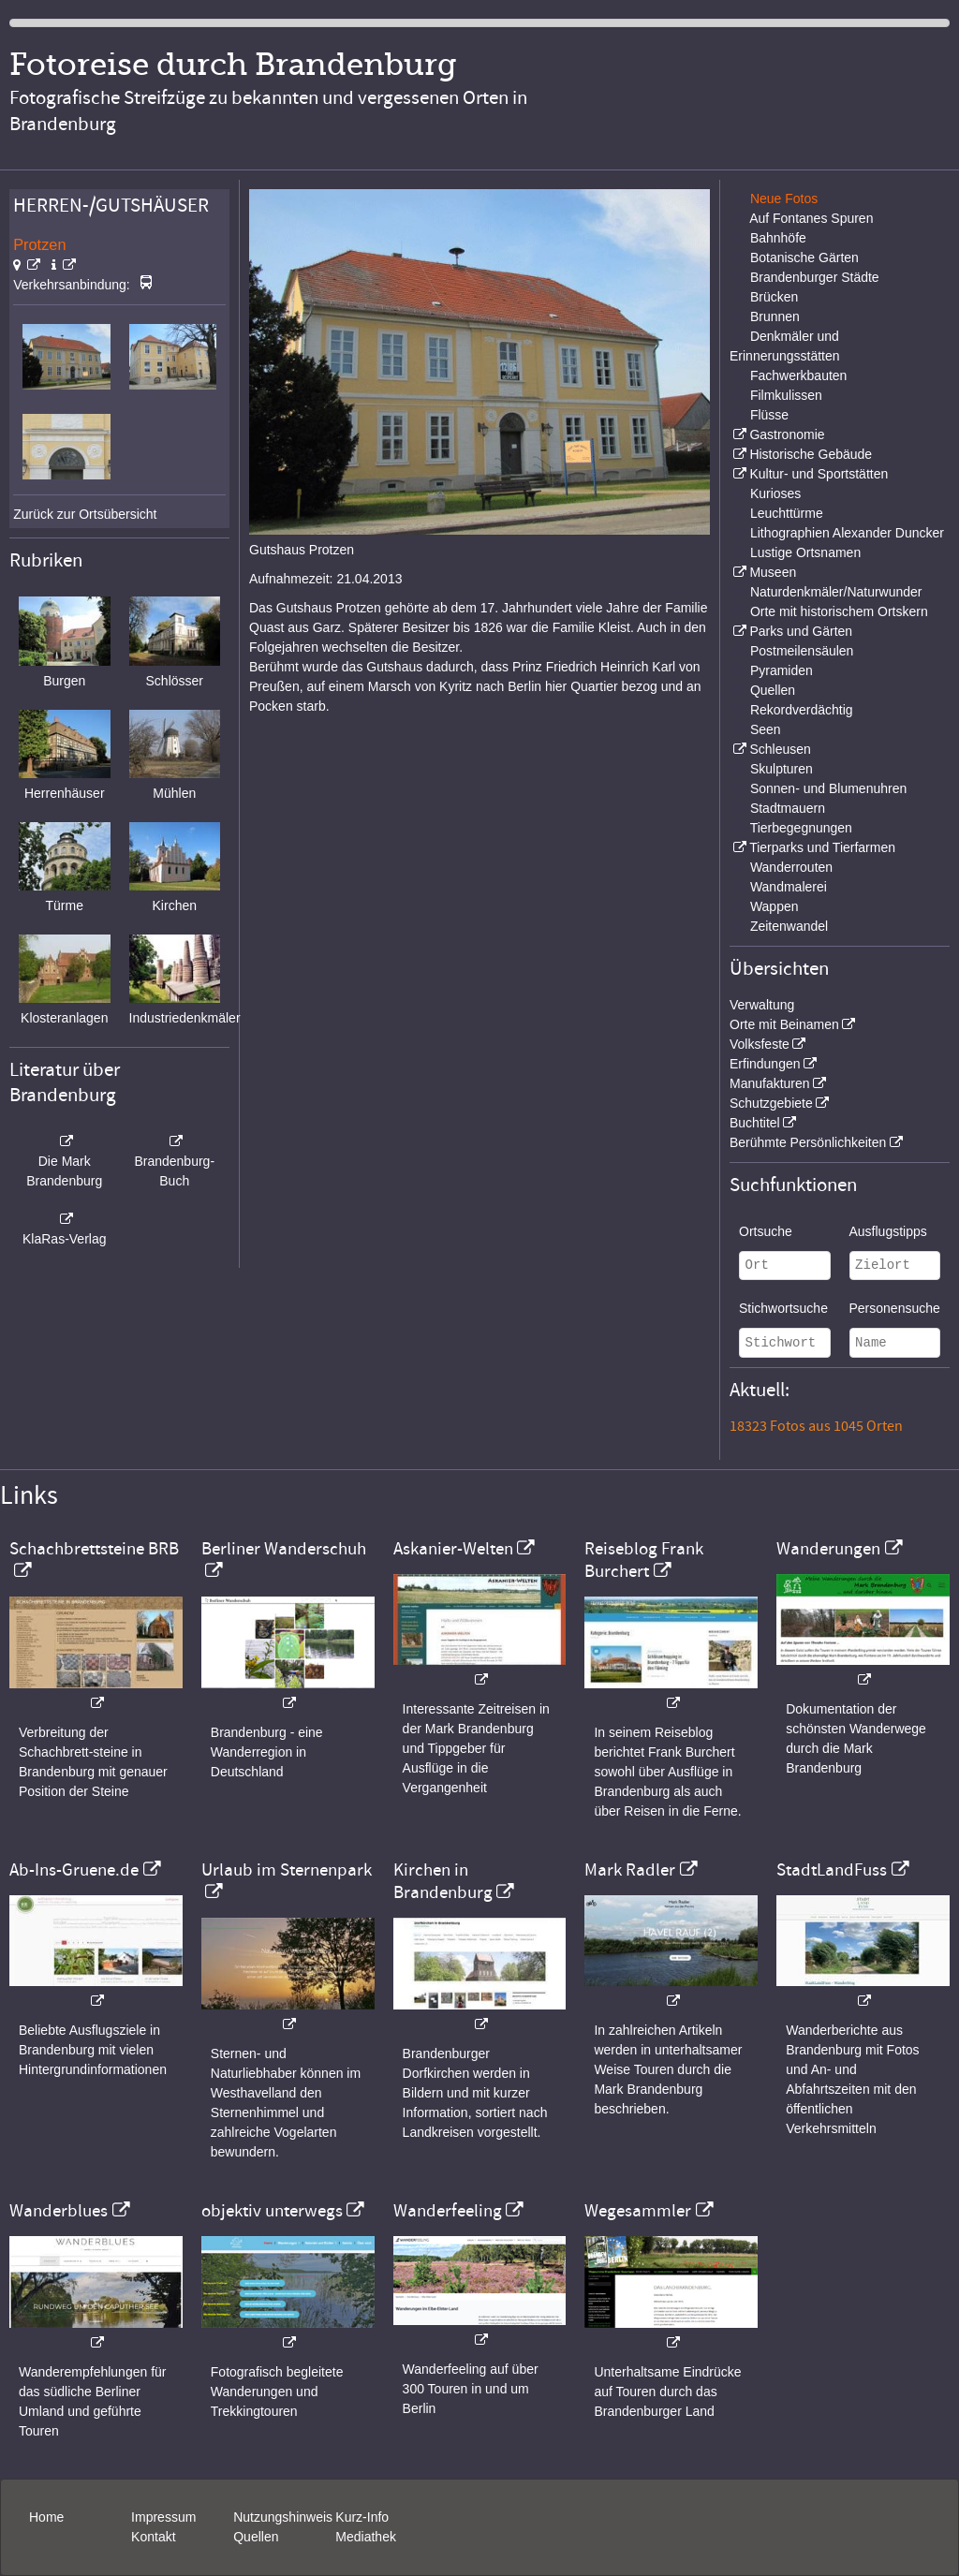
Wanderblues (58, 2211)
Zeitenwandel (789, 926)
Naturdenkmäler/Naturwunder (836, 591)
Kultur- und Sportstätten (818, 473)
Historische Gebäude (810, 454)
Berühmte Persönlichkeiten (808, 1142)
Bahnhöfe (778, 237)
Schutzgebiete (771, 1103)
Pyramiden (781, 670)
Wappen (774, 906)
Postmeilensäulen (802, 650)
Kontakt (153, 2536)
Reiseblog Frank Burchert (643, 1560)
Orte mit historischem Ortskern (839, 611)
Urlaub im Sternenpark (286, 1870)
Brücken (774, 296)
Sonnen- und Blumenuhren (828, 788)
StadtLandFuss (831, 1870)
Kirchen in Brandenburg (443, 1881)
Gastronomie (786, 434)
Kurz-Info (362, 2517)
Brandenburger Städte (814, 277)
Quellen (772, 690)
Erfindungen (765, 1063)
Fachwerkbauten (799, 375)
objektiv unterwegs (272, 2211)
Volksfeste (759, 1044)
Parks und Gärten (800, 631)
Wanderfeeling (447, 2211)
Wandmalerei (788, 886)
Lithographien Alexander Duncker (847, 532)
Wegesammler (637, 2211)
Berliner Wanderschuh (283, 1549)
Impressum (163, 2517)
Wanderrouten (791, 867)
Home (46, 2517)
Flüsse (769, 414)
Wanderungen (828, 1549)
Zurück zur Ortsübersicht (84, 514)
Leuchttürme (786, 513)
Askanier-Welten (453, 1549)
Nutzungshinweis (282, 2517)
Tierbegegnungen (801, 827)
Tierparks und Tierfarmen (822, 847)
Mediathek (365, 2536)
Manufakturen (770, 1083)
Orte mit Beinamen (784, 1024)
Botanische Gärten (804, 257)
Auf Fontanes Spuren (811, 218)
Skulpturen (781, 768)
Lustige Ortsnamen (805, 552)
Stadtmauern (787, 808)
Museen (772, 572)
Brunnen (775, 316)
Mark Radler (629, 1870)
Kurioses (775, 493)
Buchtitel (755, 1122)
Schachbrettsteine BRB (94, 1549)
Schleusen (779, 749)
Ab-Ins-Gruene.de (74, 1870)
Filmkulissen (786, 395)
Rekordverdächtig (801, 709)
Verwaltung (762, 1004)
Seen (765, 729)
